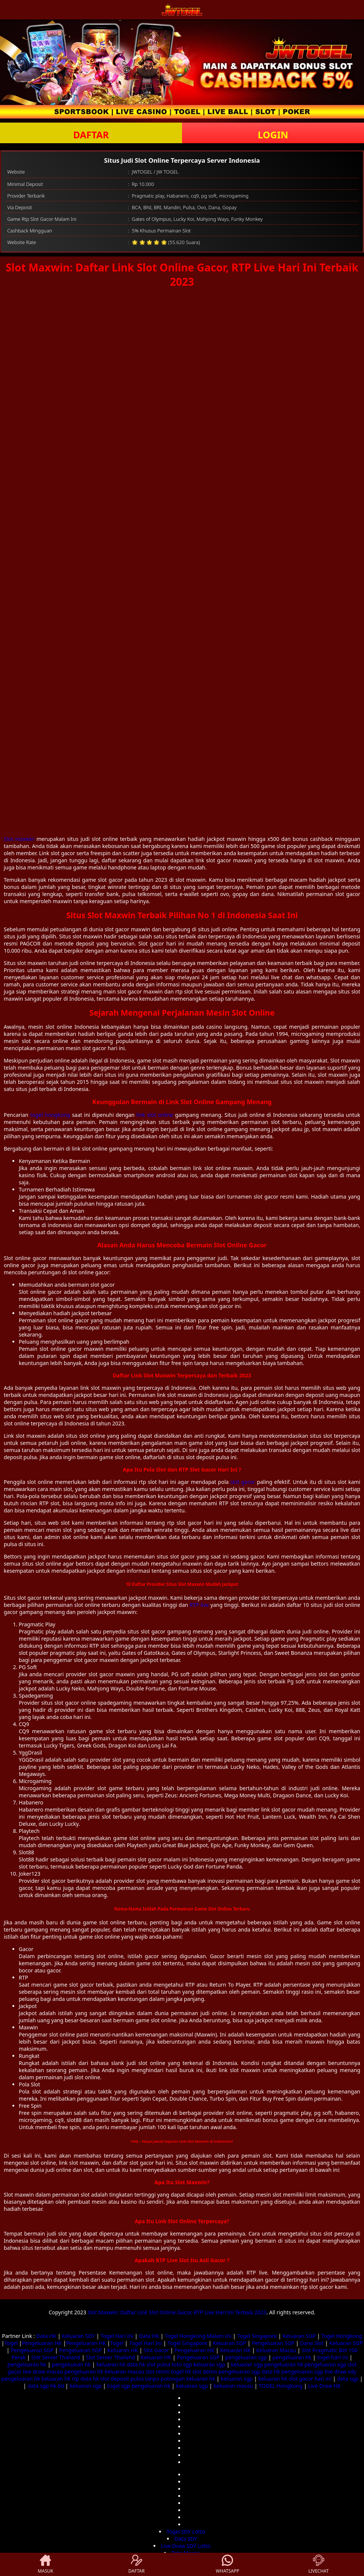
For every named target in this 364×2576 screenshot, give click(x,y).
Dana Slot (312, 2343)
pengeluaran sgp (246, 2357)
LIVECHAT (318, 2564)
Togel (10, 2343)
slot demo (205, 2371)
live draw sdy (340, 2371)
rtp (75, 2378)
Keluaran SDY (78, 2335)
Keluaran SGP (299, 2335)
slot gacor (242, 1481)
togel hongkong (50, 1114)
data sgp (347, 2378)
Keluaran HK (122, 2350)
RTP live (199, 1604)
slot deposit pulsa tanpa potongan (142, 2378)
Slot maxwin (19, 838)
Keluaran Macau (276, 2350)
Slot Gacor (156, 2350)
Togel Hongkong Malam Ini (198, 2335)
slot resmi (158, 2371)
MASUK (45, 2564)
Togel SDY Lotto (186, 2531)
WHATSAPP (227, 2564)
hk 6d (57, 2385)
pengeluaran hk (291, 2357)
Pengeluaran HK (42, 2343)
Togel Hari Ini (117, 2335)
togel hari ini (332, 2357)
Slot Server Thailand (55, 2357)
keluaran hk (110, 2364)
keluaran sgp (209, 2364)
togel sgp (118, 2385)
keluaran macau (124, 2371)
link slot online (154, 1114)
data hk (136, 2364)
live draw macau (43, 2371)
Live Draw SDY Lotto (186, 2545)
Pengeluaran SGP (273, 2343)
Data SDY (185, 2538)
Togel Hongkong (341, 2335)
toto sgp (181, 2364)
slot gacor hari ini (310, 2378)
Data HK (46, 2335)
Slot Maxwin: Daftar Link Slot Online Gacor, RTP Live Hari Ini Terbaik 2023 (176, 2312)
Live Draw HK (324, 2385)
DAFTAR (91, 134)
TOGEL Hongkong (280, 2385)
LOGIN (273, 134)
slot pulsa (158, 2364)
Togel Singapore (257, 2335)
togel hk (181, 2371)
